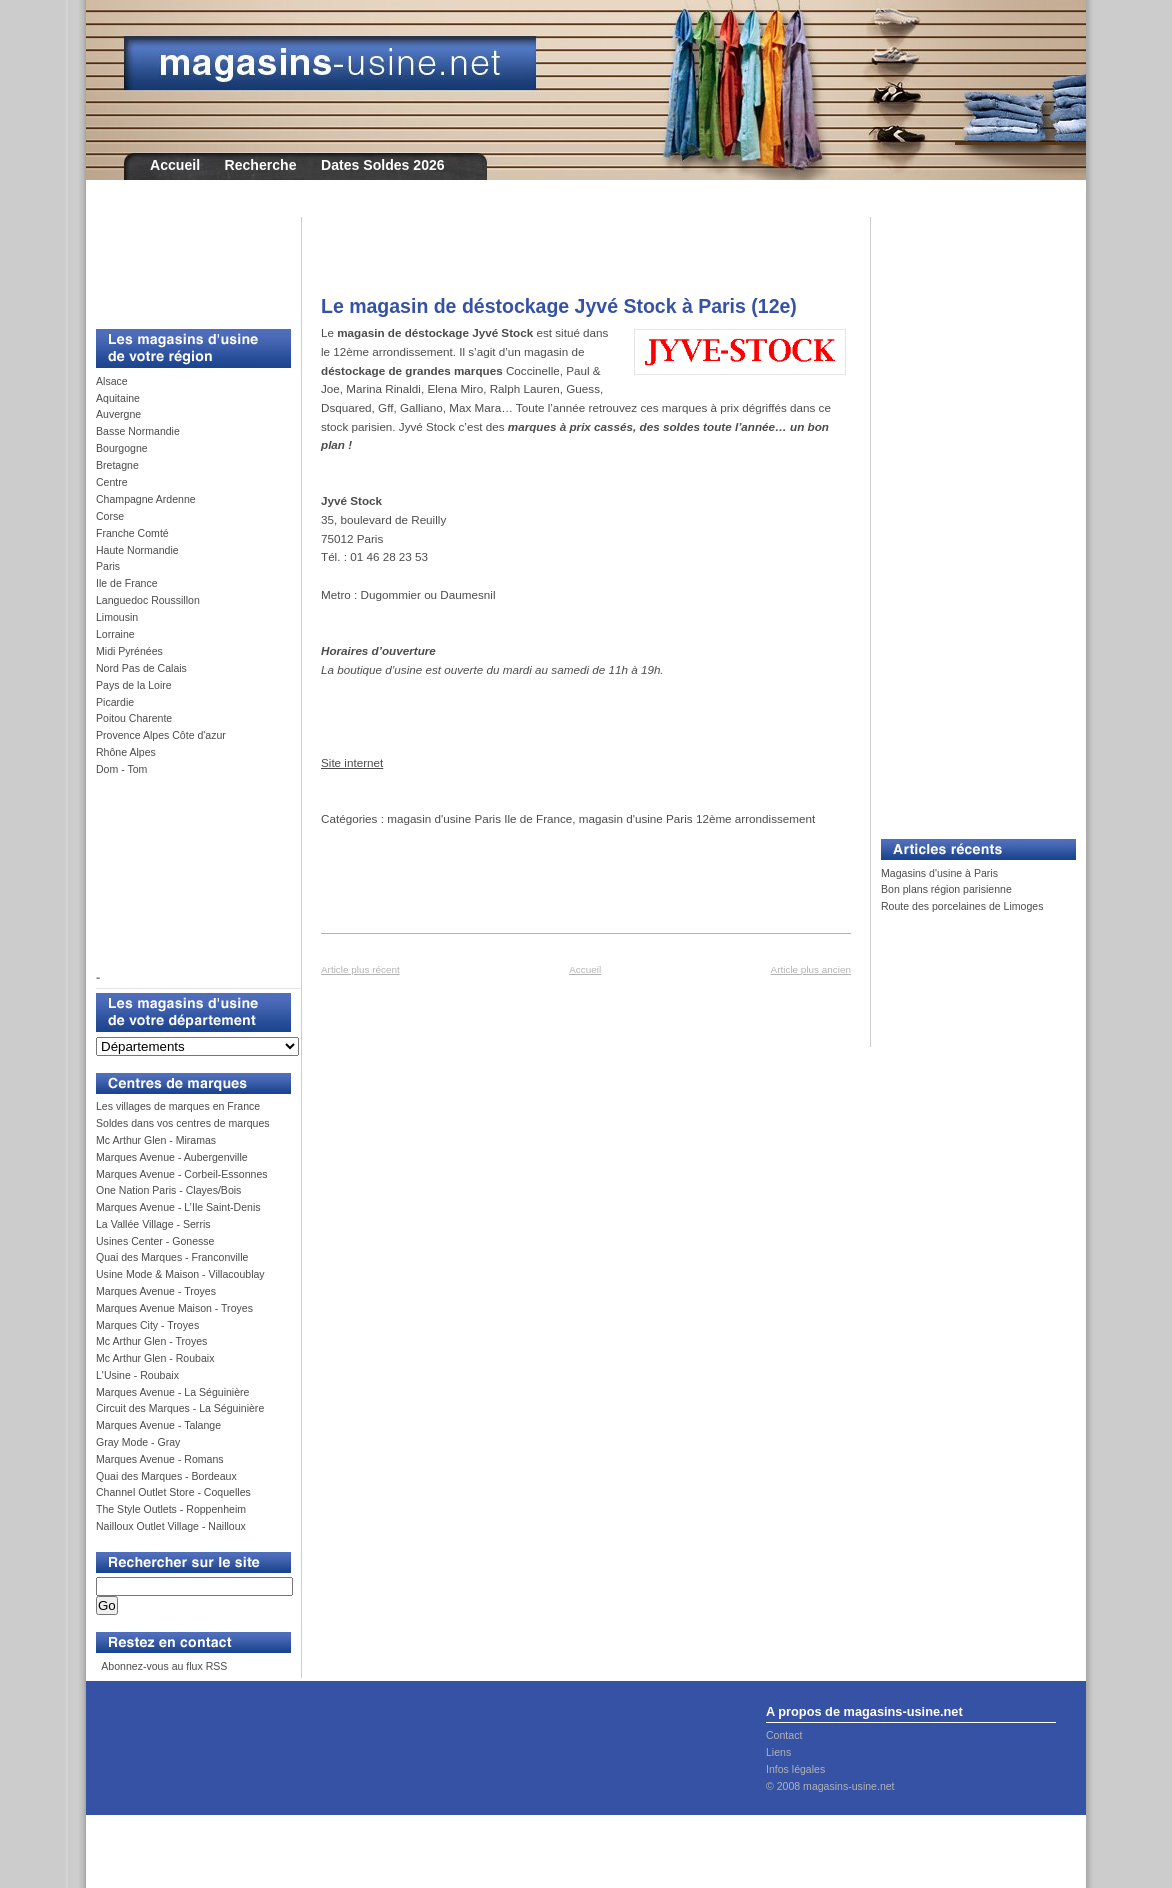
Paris (108, 566)
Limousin (117, 617)
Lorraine (115, 634)
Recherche (261, 165)
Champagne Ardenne (146, 499)
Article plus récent (360, 969)
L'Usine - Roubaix (137, 1375)
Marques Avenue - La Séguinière (172, 1392)
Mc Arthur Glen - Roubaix (155, 1358)
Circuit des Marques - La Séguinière (180, 1408)
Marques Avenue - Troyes (156, 1291)
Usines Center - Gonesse (155, 1241)
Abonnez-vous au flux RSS (163, 1666)
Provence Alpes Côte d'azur (161, 735)
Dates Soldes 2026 (383, 165)
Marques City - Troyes (147, 1325)
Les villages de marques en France (178, 1106)
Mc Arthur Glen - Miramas (156, 1140)
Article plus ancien (811, 969)
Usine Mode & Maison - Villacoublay (180, 1274)
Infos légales (795, 1769)
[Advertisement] (186, 262)
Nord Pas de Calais (141, 668)
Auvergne (118, 414)
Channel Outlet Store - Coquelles (173, 1492)
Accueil (175, 165)
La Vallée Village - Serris (153, 1224)
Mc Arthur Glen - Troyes (151, 1341)
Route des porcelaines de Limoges (962, 906)
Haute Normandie (137, 550)
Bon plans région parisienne (946, 889)
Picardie (115, 702)
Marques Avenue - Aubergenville (172, 1157)
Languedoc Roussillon (148, 600)
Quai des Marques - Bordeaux (166, 1476)
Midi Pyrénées (129, 651)
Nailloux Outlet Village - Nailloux (171, 1526)
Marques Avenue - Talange (158, 1425)
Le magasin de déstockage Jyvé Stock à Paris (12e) (559, 306)
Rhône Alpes (126, 752)
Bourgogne (122, 448)
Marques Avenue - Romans (160, 1459)
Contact (784, 1735)
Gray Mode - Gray (138, 1442)
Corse (110, 516)
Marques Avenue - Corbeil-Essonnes (182, 1174)
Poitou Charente (134, 718)
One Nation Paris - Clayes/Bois (168, 1190)
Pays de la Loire (134, 685)
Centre (112, 482)
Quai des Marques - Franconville (172, 1257)
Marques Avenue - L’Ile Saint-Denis (178, 1207)
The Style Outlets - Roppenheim (171, 1509)
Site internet (352, 762)
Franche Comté (132, 533)
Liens (778, 1752)
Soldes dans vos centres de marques (183, 1123)
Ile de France (127, 583)
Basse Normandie (138, 431)
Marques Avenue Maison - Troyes (174, 1308)
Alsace (112, 381)
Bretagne (117, 465)
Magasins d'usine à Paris (939, 873)
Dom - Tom (121, 769)
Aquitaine (118, 398)
